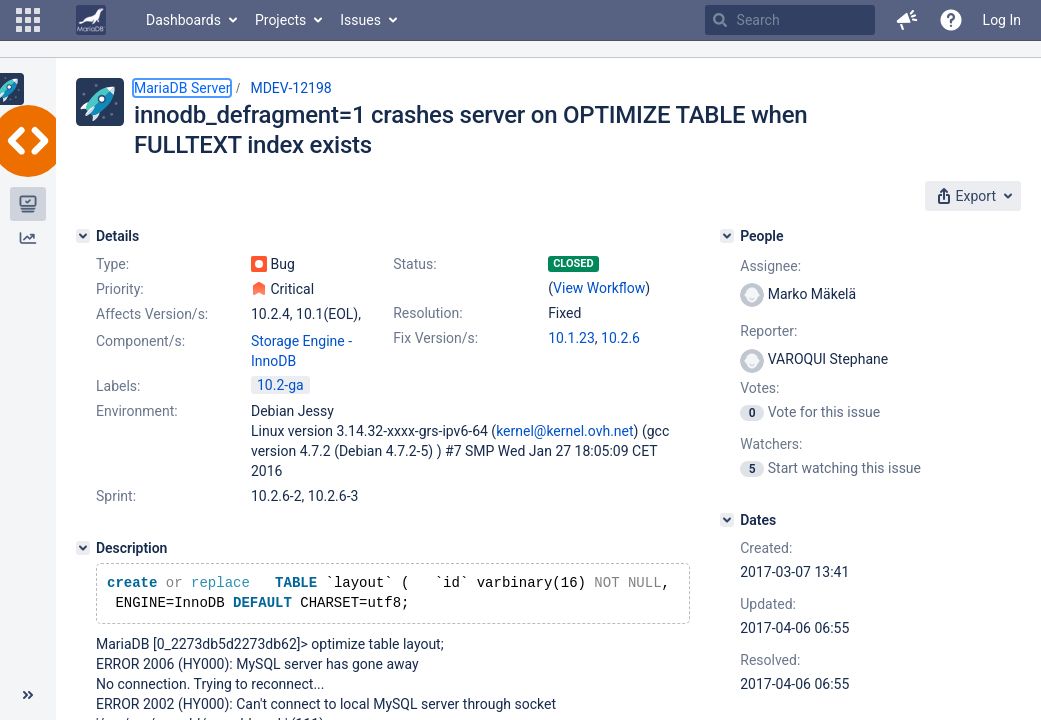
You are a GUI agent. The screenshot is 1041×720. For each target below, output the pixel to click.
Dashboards (183, 20)
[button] (28, 20)
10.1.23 (571, 338)
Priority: (120, 289)
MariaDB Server (182, 88)
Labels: (118, 386)
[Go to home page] (91, 20)
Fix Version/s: (435, 338)
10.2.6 (620, 338)
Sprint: (116, 496)
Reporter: (768, 331)
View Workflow (599, 288)
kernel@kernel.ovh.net (564, 431)
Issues (360, 20)
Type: (112, 264)
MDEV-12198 (290, 88)
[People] (727, 236)
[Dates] (727, 520)
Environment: (137, 411)
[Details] (83, 236)
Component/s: (140, 341)
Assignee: (770, 266)
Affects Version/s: (152, 314)
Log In (1002, 20)
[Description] (83, 548)
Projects (280, 20)
